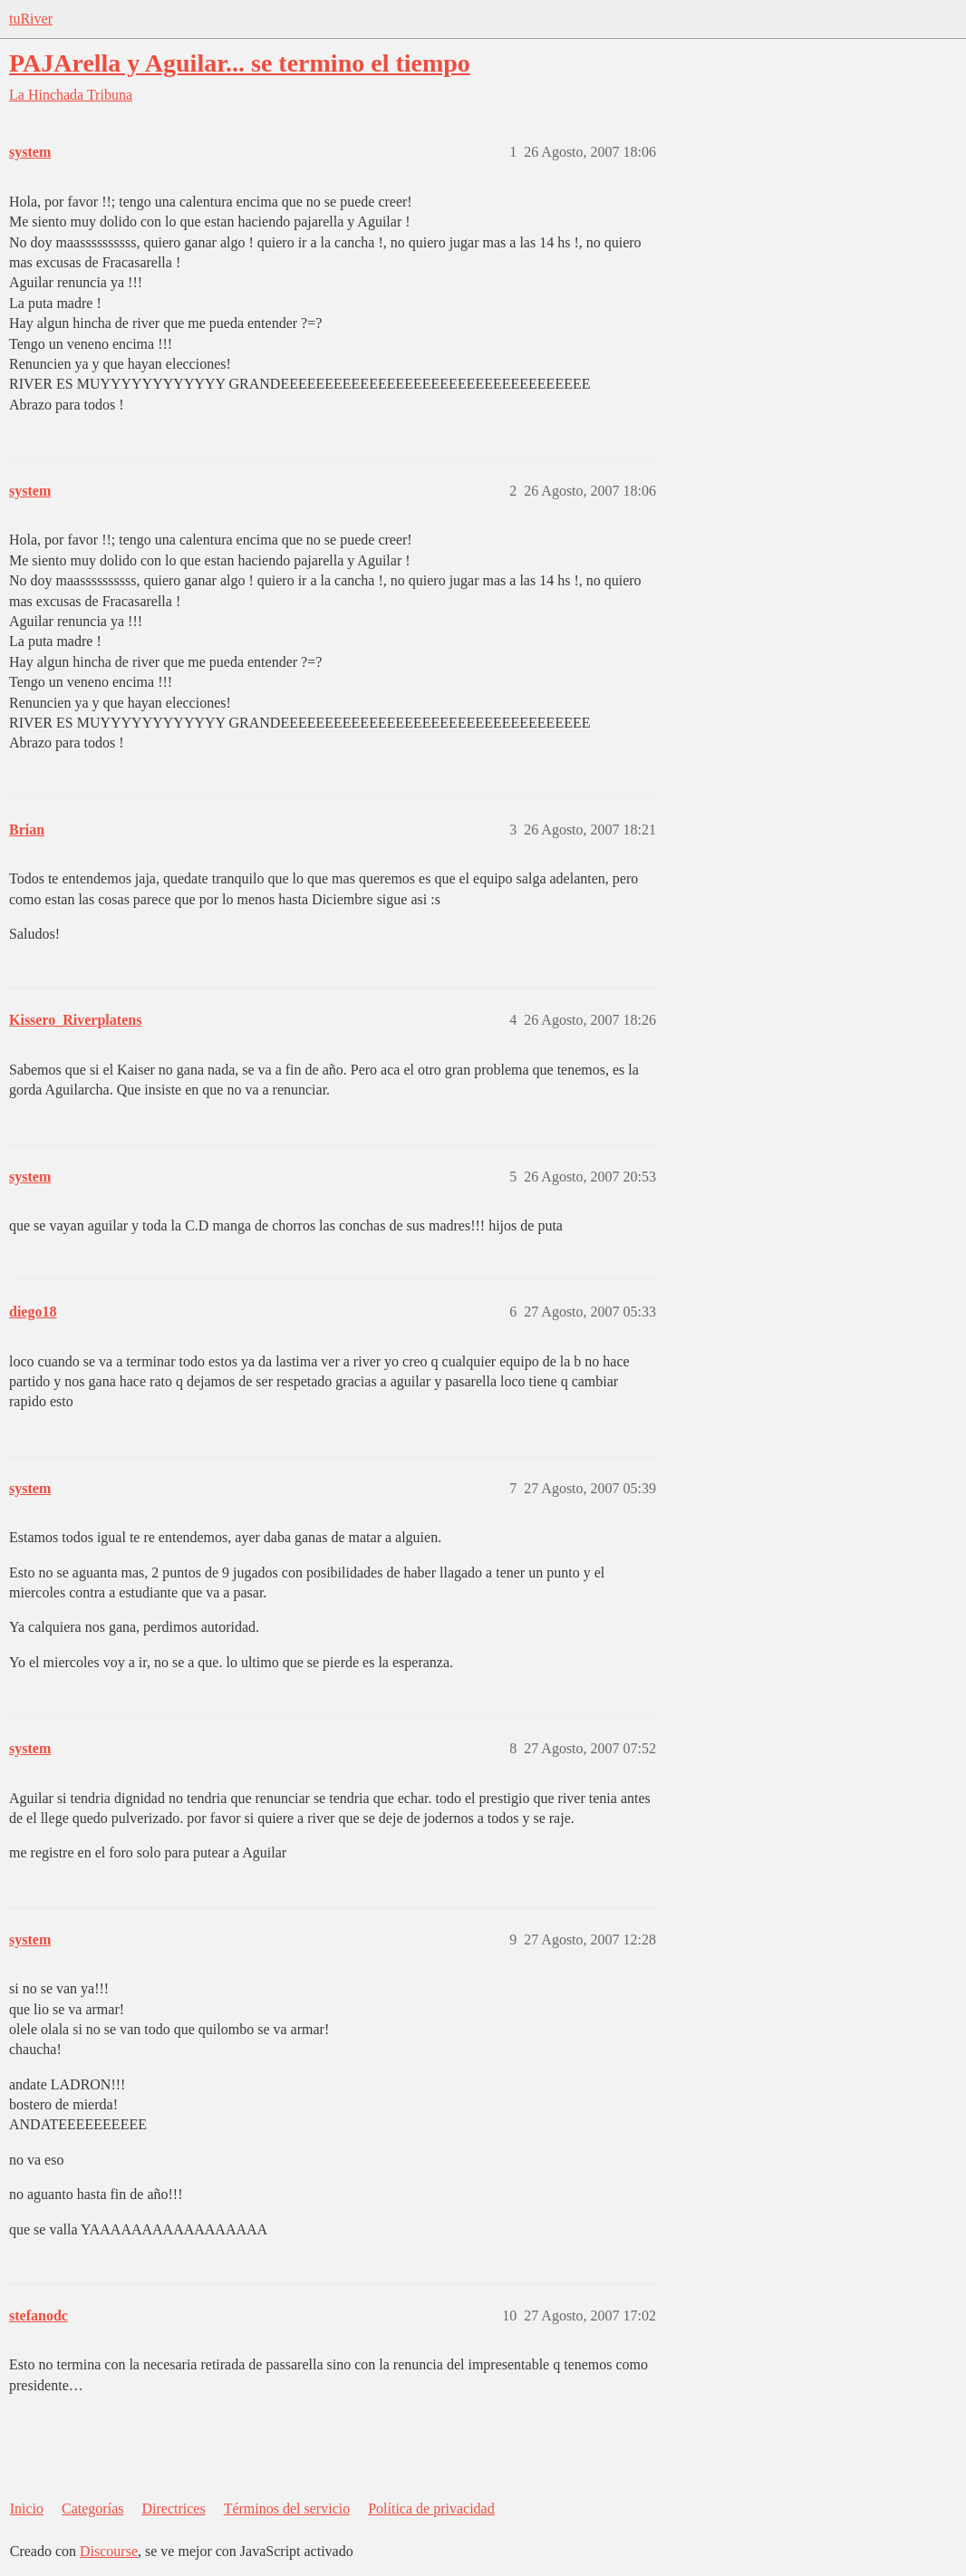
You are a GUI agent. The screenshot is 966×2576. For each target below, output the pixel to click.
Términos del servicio (287, 2508)
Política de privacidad (431, 2508)
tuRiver (31, 18)
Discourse (109, 2551)
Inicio (26, 2508)
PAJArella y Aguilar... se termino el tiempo (239, 63)
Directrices (173, 2508)
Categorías (92, 2508)
